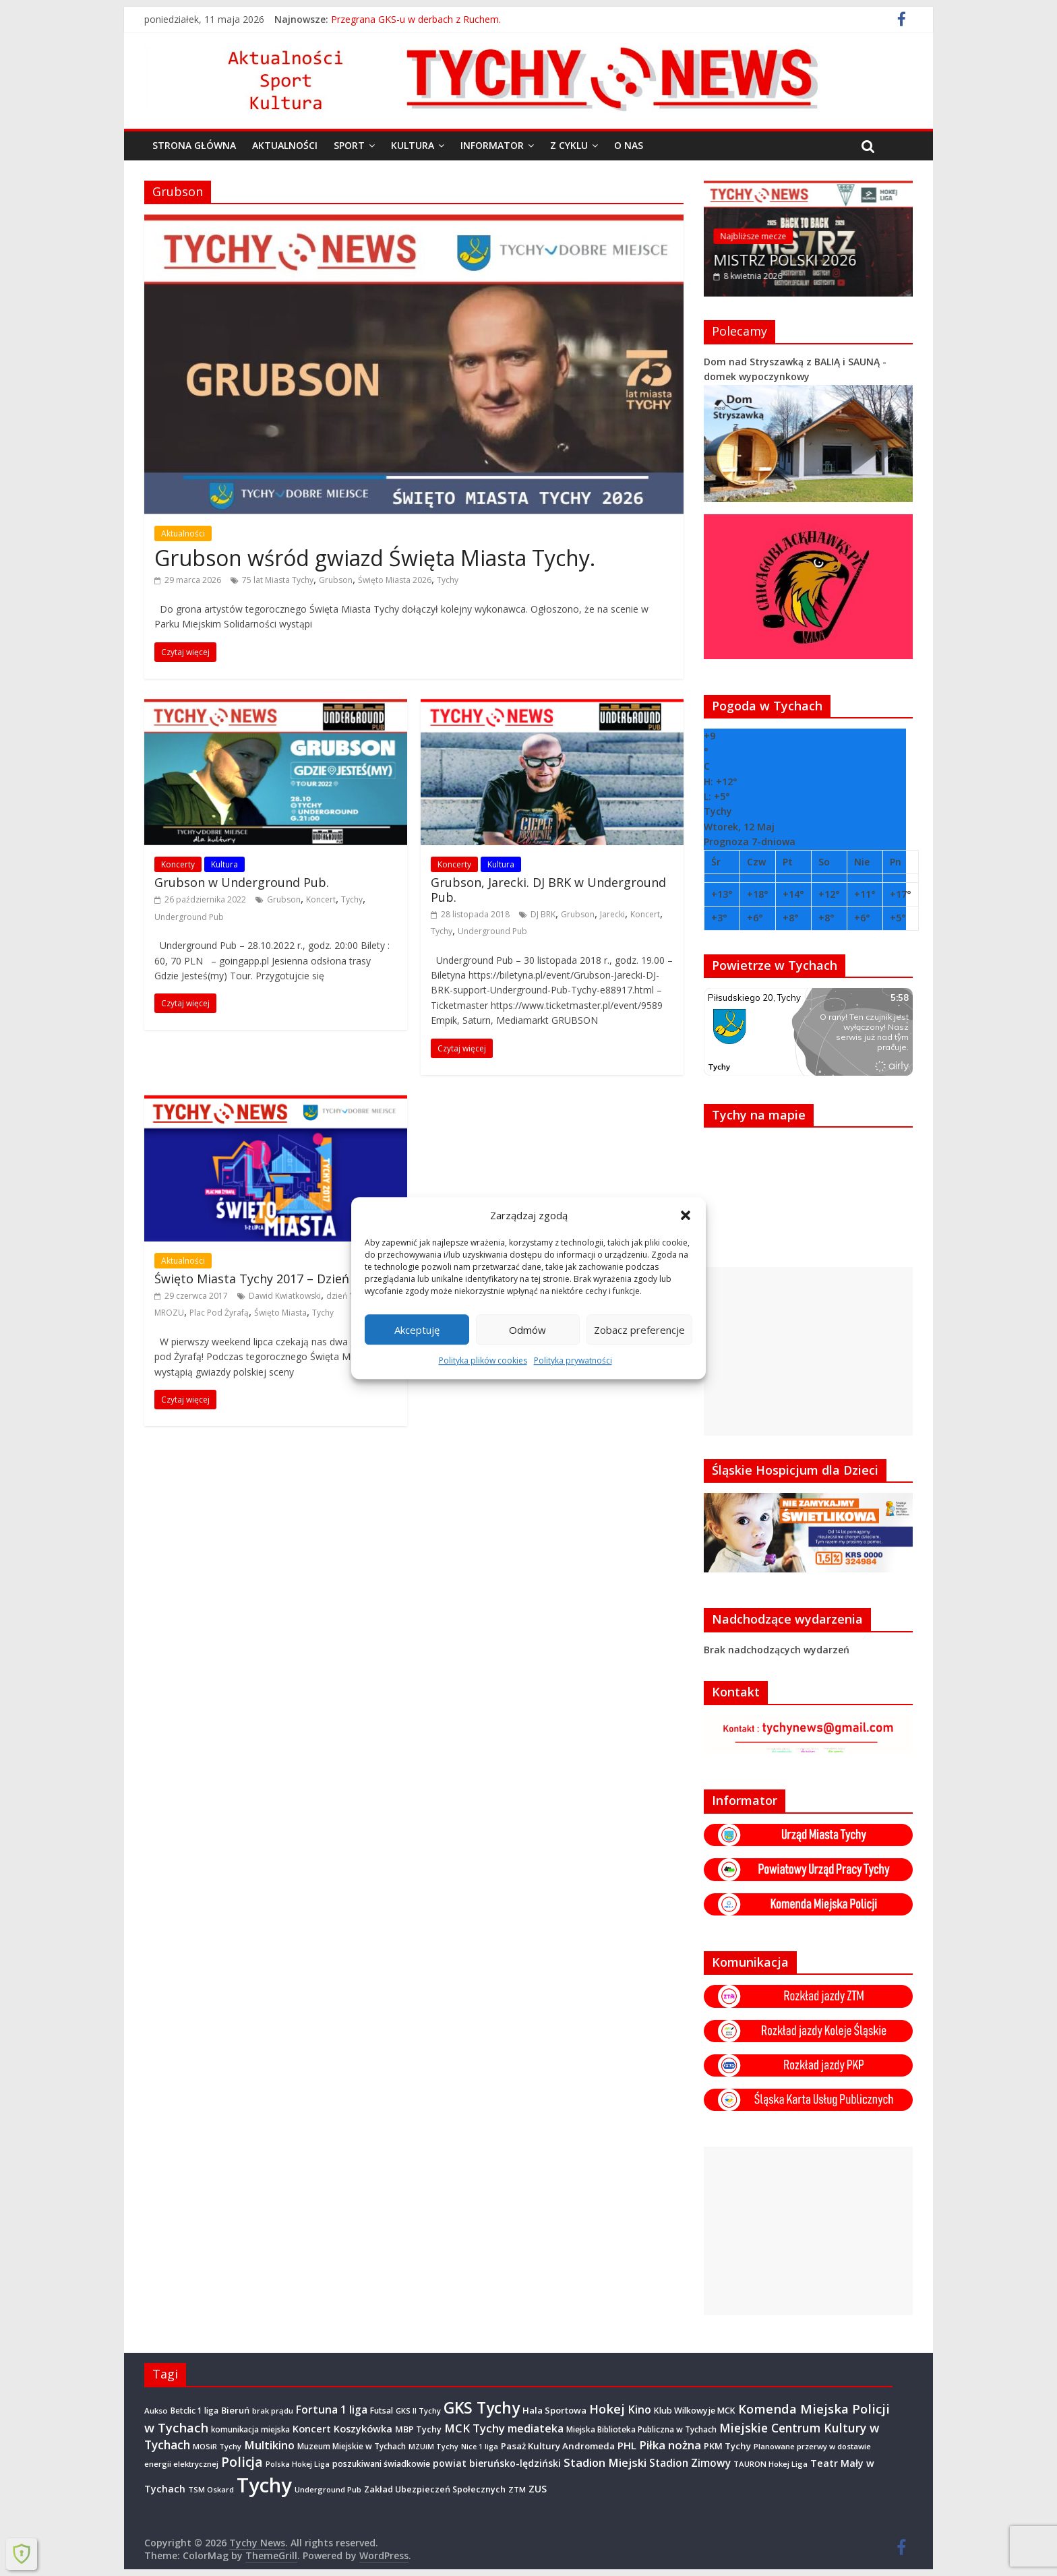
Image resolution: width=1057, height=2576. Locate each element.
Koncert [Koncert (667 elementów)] (312, 2428)
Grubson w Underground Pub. (241, 882)
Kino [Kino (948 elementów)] (639, 2409)
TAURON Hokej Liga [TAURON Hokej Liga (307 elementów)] (770, 2464)
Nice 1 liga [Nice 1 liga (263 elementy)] (479, 2446)
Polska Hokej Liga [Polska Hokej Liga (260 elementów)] (298, 2464)
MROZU (169, 1312)
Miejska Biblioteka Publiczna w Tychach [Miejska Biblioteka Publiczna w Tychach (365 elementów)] (641, 2429)
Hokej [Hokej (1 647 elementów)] (607, 2408)
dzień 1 (340, 1295)
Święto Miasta (280, 1312)
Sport (349, 145)
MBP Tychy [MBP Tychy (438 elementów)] (418, 2429)
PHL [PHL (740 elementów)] (626, 2445)
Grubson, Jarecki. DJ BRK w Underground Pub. (548, 889)
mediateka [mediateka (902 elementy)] (536, 2428)
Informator (492, 145)
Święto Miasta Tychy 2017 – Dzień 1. (258, 1278)
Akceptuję (417, 1330)
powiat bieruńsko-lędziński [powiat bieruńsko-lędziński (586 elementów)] (497, 2463)
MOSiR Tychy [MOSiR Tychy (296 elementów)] (217, 2446)
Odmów (527, 1330)
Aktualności (285, 145)
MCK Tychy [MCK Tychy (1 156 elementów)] (474, 2428)
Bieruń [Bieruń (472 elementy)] (235, 2410)
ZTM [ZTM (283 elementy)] (517, 2489)
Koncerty (178, 864)
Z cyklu (569, 145)
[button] (685, 1215)
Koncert (321, 899)
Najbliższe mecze (754, 236)
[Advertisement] (808, 1351)
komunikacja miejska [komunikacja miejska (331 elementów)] (250, 2429)
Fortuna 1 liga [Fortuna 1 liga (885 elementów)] (331, 2409)
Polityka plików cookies (483, 1360)
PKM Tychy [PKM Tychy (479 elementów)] (727, 2446)
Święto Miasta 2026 (394, 580)
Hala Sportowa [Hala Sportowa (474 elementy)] (554, 2410)
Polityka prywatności (573, 1360)
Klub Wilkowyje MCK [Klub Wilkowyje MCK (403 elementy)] (694, 2410)
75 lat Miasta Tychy (277, 580)
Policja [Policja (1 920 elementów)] (242, 2462)
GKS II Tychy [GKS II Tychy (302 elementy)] (418, 2410)
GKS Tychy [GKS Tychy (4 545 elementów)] (482, 2407)
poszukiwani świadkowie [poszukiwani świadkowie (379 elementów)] (381, 2464)
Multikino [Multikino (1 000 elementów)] (269, 2445)
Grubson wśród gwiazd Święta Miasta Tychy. (374, 557)
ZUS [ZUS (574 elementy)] (537, 2488)
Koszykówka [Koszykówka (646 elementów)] (363, 2428)
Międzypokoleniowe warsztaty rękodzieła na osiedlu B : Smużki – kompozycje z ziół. (514, 24)
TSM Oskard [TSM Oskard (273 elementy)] (211, 2489)
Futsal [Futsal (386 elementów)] (381, 2410)
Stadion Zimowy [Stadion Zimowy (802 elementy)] (690, 2463)
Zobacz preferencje (639, 1330)
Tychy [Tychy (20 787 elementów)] (264, 2485)
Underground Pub (189, 917)
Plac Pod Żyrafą (219, 1312)
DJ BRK (543, 914)
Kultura (412, 145)
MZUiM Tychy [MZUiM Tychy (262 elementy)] (433, 2446)
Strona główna (194, 145)
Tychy (447, 580)
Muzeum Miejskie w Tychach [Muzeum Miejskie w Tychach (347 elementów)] (351, 2446)
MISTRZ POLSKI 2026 (786, 259)
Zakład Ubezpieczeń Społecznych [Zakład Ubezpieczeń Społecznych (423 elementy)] (435, 2489)
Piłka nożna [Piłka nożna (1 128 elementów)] (670, 2445)
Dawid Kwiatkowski (285, 1295)
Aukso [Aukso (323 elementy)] (156, 2410)
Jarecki (612, 914)
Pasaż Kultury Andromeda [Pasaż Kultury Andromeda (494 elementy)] (558, 2446)
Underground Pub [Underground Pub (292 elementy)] (328, 2489)
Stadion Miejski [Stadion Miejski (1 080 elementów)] (605, 2462)
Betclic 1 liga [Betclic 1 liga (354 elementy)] (194, 2410)
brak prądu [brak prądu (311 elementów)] (272, 2410)
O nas (628, 145)
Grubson (336, 580)
